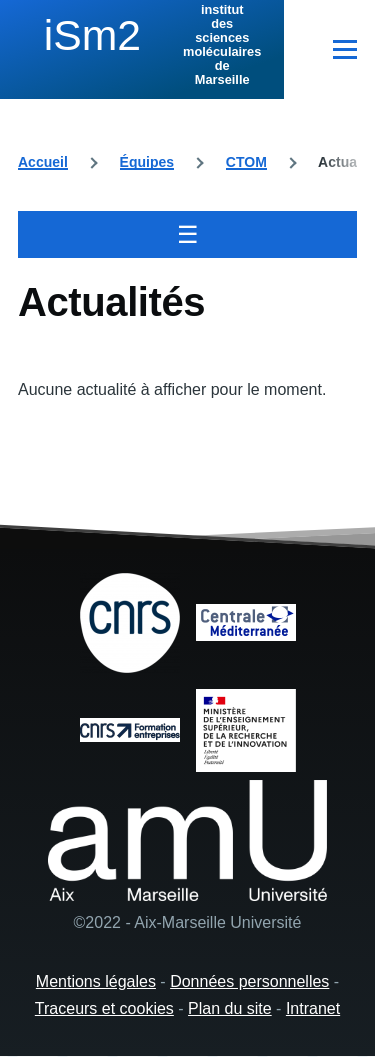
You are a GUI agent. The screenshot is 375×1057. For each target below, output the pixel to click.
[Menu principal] (345, 49)
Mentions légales (96, 981)
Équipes (147, 162)
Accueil (43, 162)
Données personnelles (249, 981)
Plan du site (230, 1008)
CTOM (246, 162)
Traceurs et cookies (104, 1008)
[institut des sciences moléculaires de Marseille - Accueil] (142, 45)
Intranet (313, 1008)
